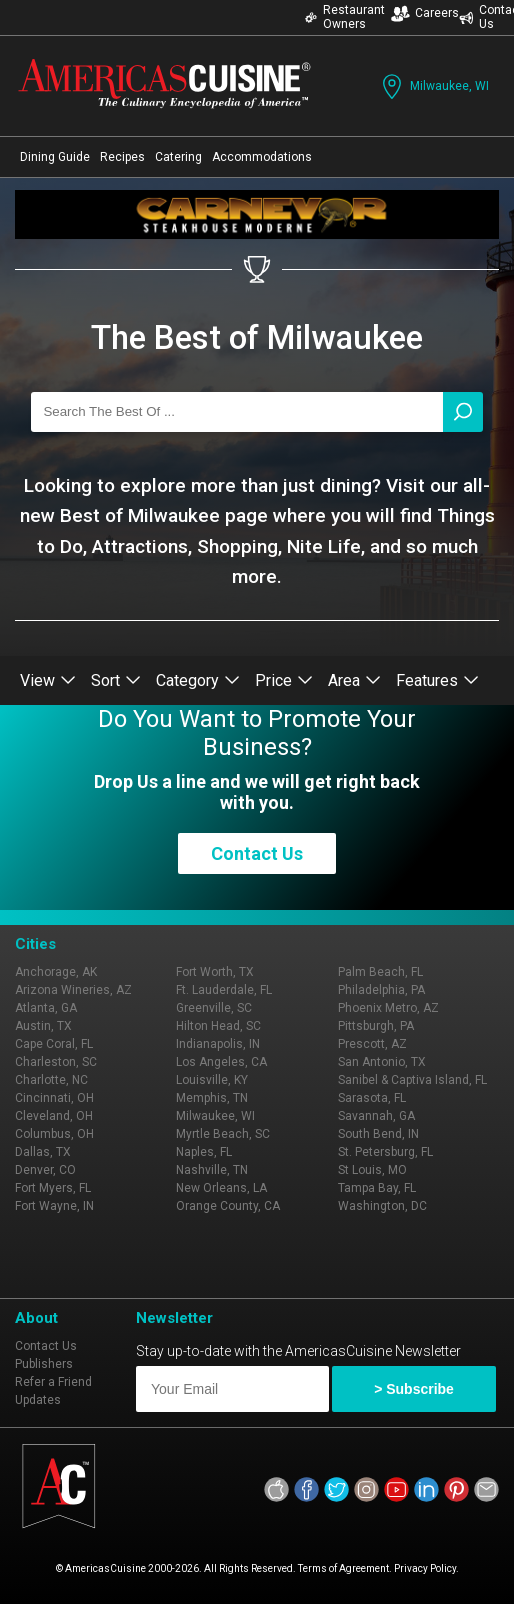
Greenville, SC (214, 1008)
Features (437, 680)
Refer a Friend (53, 1382)
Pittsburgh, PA (376, 1026)
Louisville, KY (212, 1080)
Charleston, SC (56, 1062)
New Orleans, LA (221, 1188)
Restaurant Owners (344, 17)
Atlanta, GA (46, 1008)
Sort (116, 680)
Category (198, 680)
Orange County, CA (228, 1206)
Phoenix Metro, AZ (388, 1008)
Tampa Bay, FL (377, 1188)
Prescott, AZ (372, 1044)
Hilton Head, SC (218, 1026)
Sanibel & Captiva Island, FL (412, 1080)
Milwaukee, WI (433, 86)
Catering (178, 157)
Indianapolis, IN (218, 1044)
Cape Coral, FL (54, 1044)
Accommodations (262, 157)
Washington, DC (382, 1206)
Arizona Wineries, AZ (73, 990)
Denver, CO (45, 1170)
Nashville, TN (212, 1170)
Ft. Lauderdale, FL (224, 990)
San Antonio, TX (382, 1062)
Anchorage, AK (56, 972)
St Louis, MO (372, 1170)
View (48, 680)
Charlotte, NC (51, 1080)
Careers (425, 13)
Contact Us (257, 853)
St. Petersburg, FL (385, 1152)
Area (354, 680)
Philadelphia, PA (381, 990)
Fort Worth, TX (215, 972)
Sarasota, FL (372, 1098)
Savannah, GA (376, 1116)
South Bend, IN (378, 1134)
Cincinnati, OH (54, 1098)
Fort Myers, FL (53, 1188)
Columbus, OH (54, 1134)
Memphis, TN (212, 1098)
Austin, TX (43, 1026)
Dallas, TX (43, 1152)
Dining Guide (55, 157)
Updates (38, 1400)
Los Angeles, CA (221, 1062)
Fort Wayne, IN (54, 1206)
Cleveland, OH (54, 1116)
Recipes (122, 157)
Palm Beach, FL (380, 972)
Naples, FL (204, 1152)
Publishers (44, 1364)
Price (284, 680)
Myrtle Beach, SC (223, 1134)
